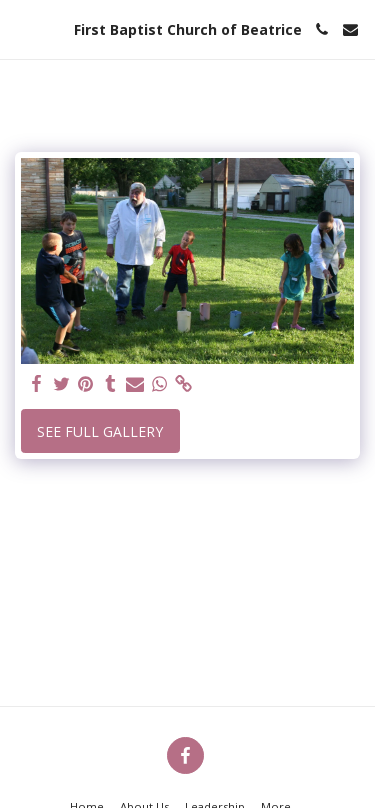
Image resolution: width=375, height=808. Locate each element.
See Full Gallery (100, 431)
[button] (22, 28)
